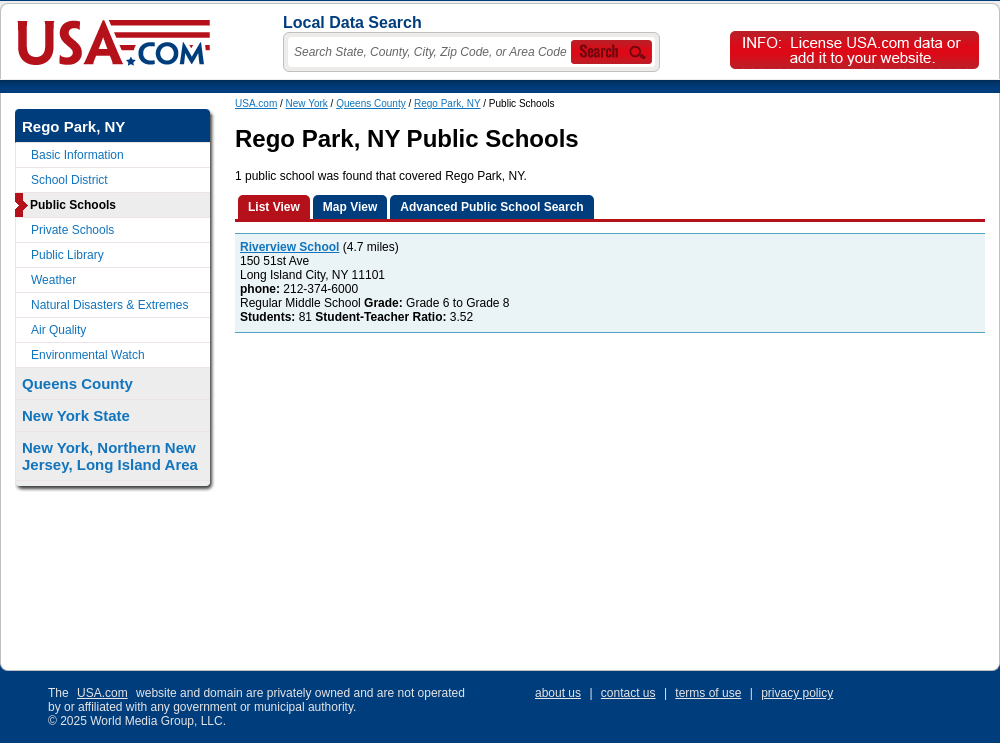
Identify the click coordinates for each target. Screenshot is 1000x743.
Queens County (371, 103)
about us (558, 693)
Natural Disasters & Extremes (109, 305)
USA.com (256, 103)
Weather (53, 280)
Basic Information (77, 155)
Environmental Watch (88, 355)
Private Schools (72, 230)
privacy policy (797, 693)
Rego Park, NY (447, 103)
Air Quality (58, 330)
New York (307, 103)
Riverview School (289, 247)
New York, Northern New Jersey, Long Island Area (110, 456)
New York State (76, 415)
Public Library (67, 255)
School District (69, 180)
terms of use (708, 693)
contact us (628, 693)
